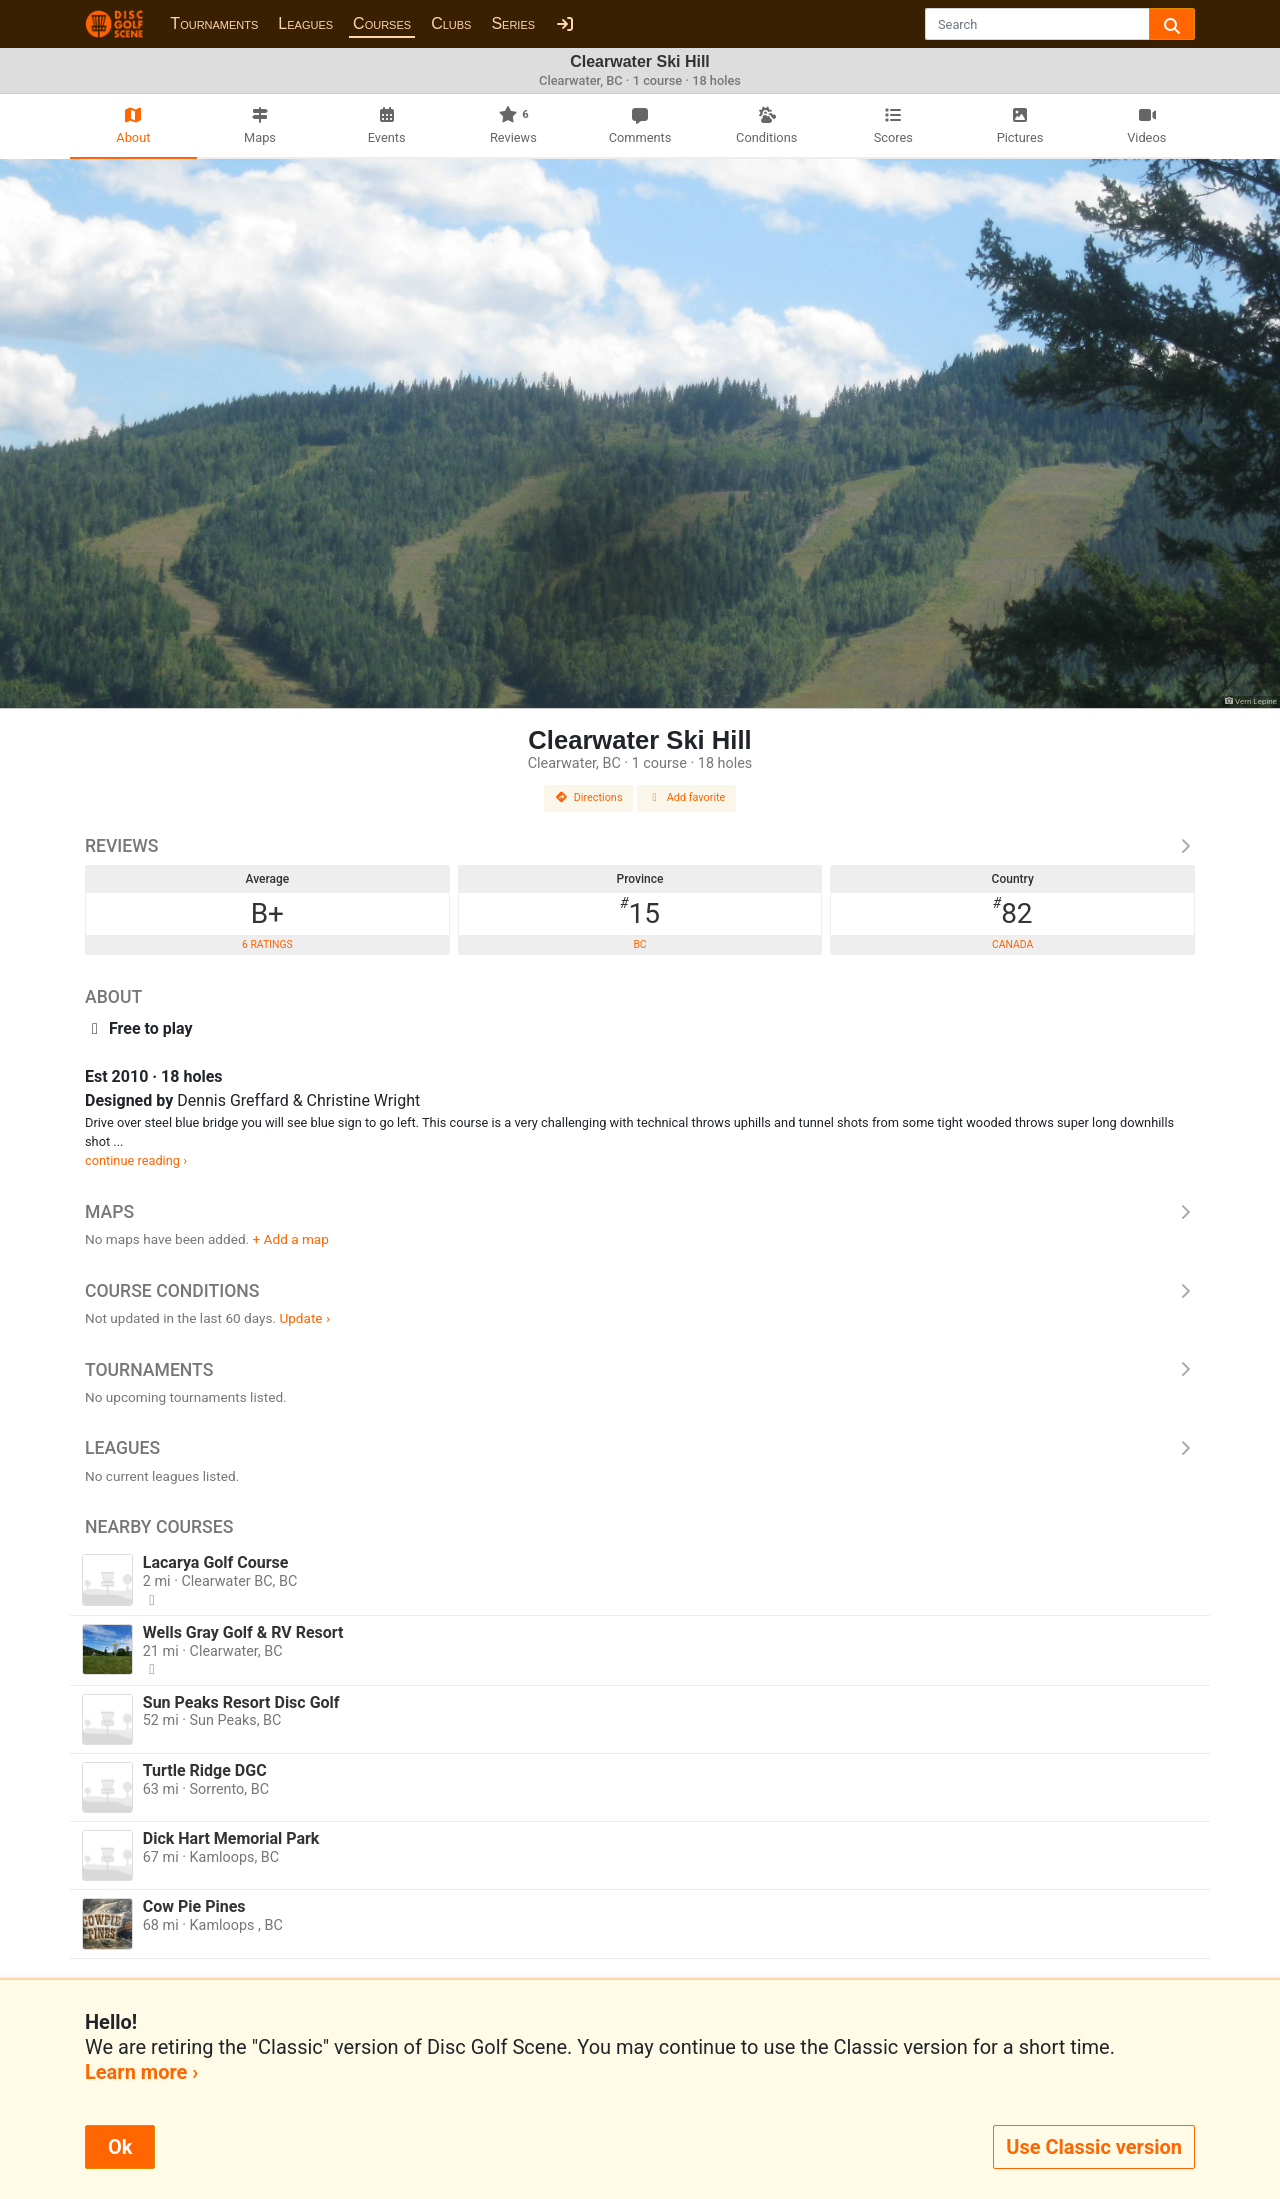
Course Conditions (640, 1291)
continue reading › (136, 1160)
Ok (120, 2147)
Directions (589, 797)
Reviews (640, 846)
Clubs (451, 23)
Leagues (305, 23)
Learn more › (141, 2072)
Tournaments (214, 23)
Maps (640, 1212)
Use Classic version (1094, 2147)
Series (513, 23)
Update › (304, 1318)
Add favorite (687, 797)
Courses (382, 23)
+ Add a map (291, 1239)
